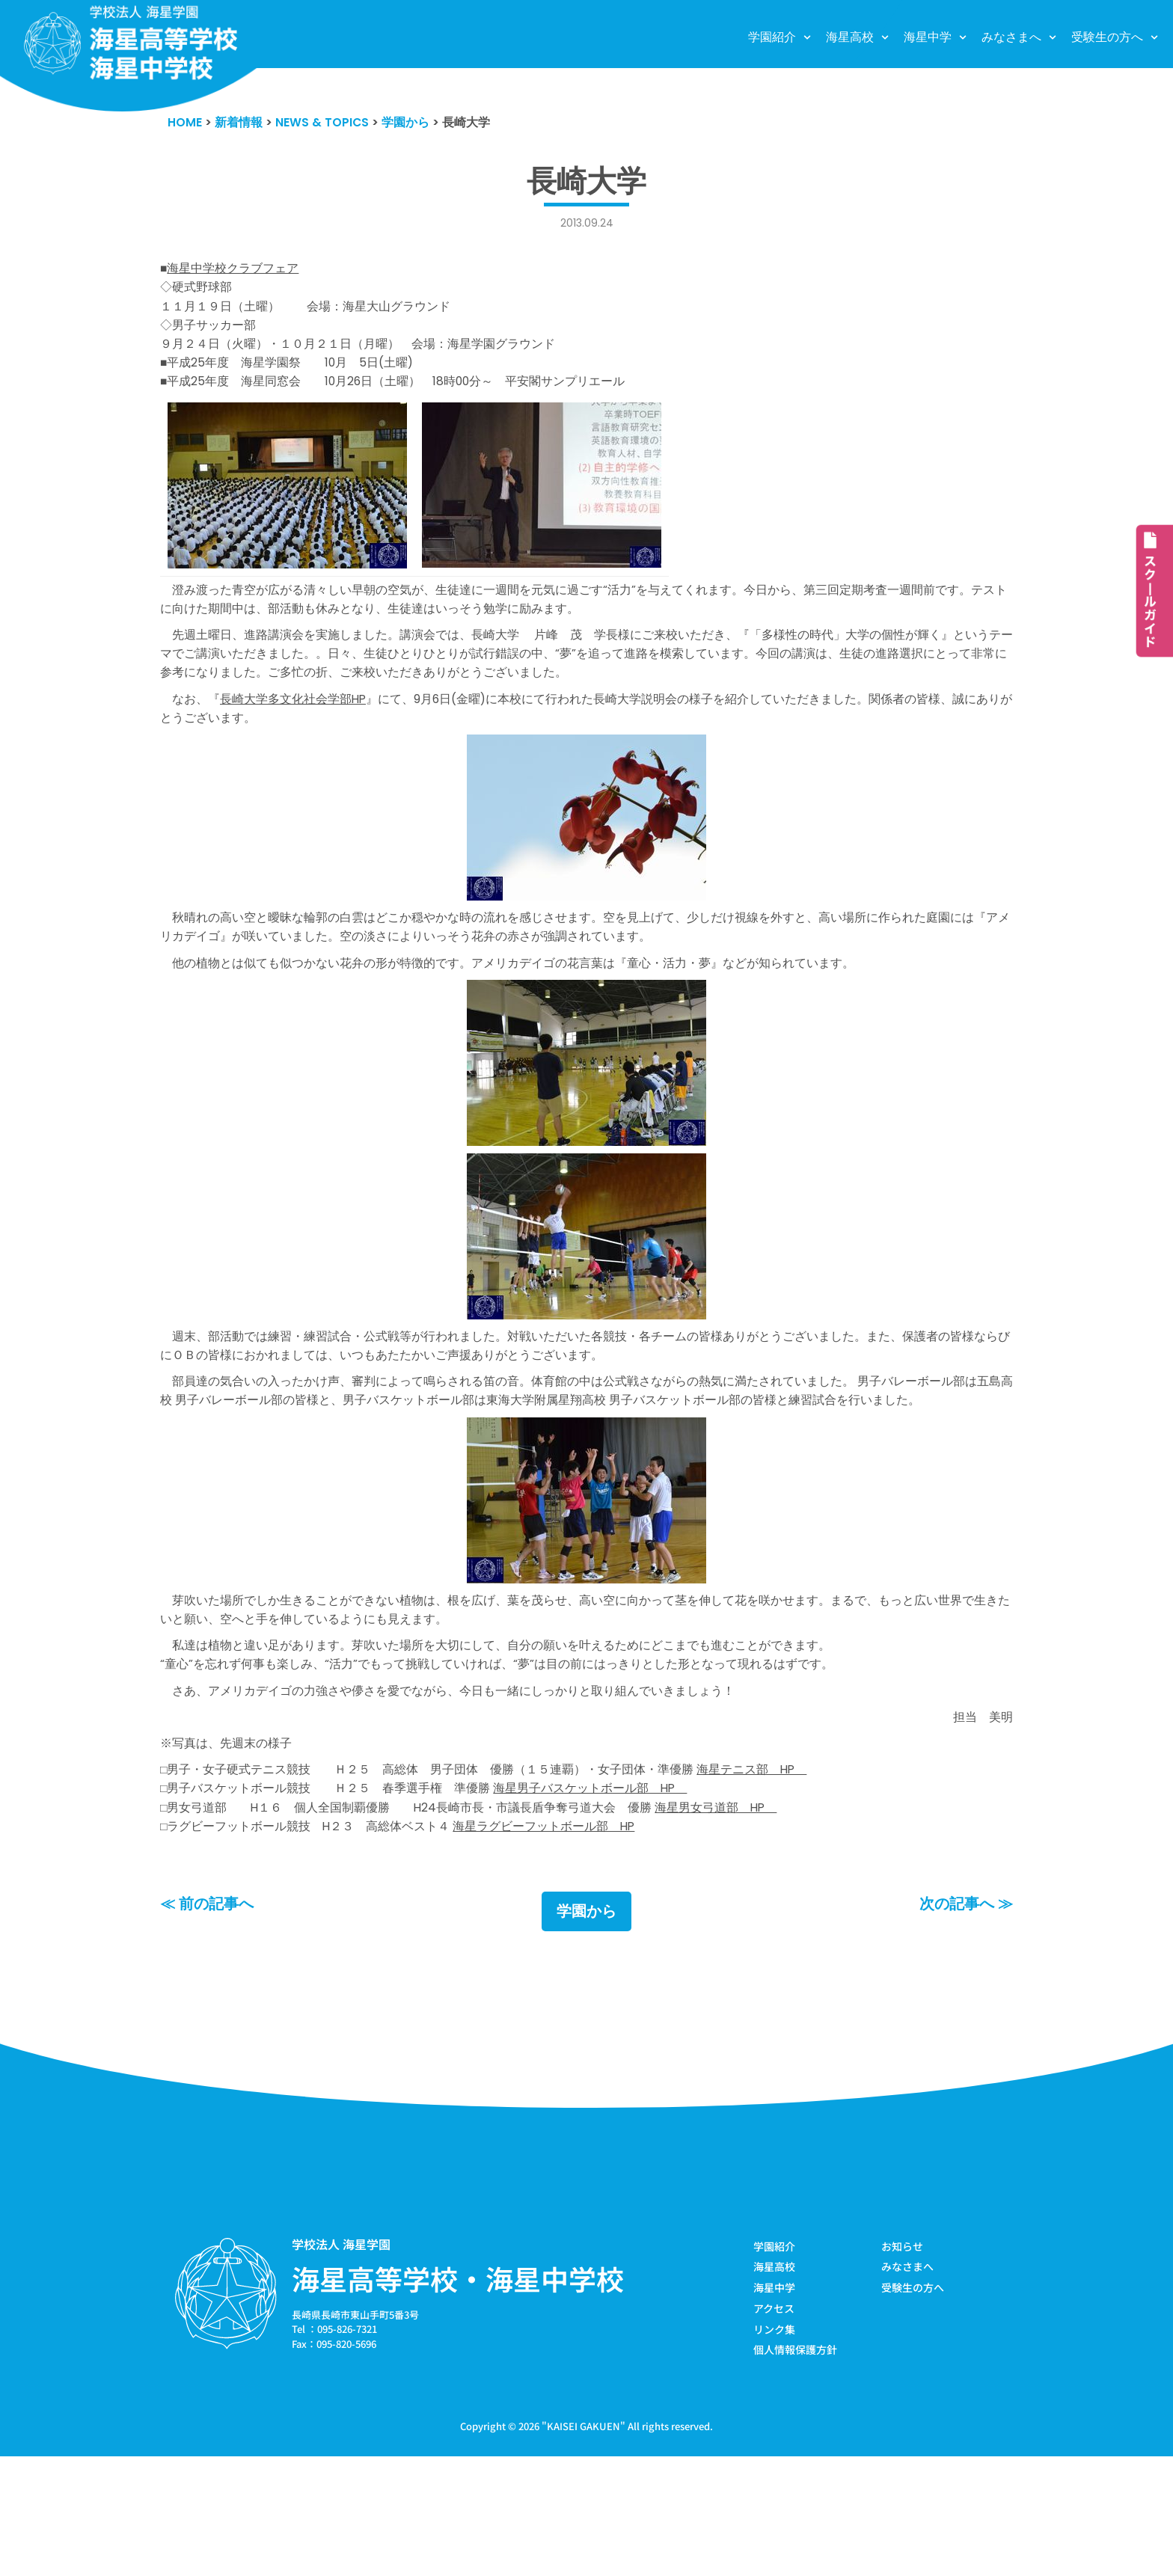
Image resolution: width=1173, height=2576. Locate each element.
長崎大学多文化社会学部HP (301, 737)
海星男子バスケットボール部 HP (618, 1895)
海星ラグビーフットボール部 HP (569, 1937)
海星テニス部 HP (789, 1873)
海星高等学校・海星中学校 (458, 2392)
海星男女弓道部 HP (752, 1916)
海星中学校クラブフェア (237, 273)
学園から (586, 2024)
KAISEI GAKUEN (583, 2545)
